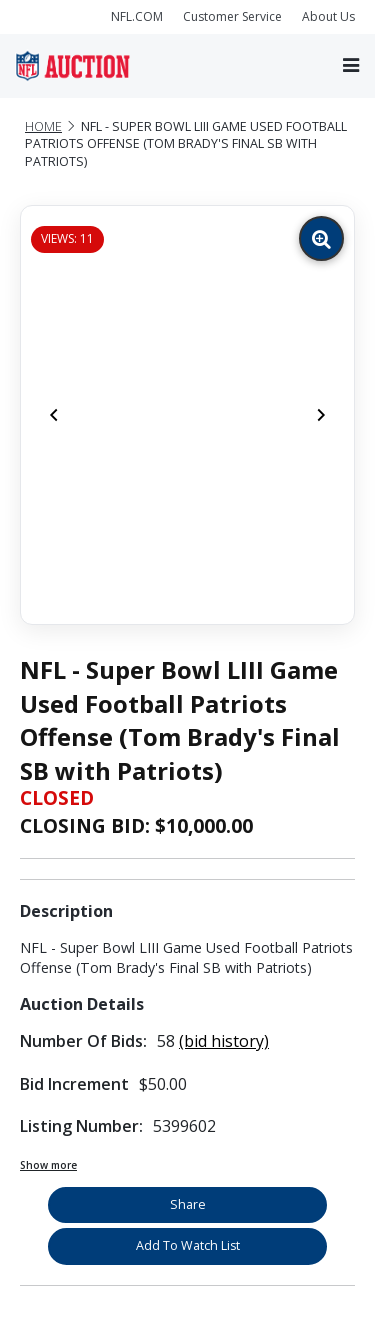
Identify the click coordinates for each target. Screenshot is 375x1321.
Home (43, 126)
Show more (48, 1165)
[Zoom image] (321, 238)
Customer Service (232, 16)
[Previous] (54, 415)
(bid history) (224, 1041)
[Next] (321, 415)
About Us (328, 16)
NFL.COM (137, 16)
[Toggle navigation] (351, 65)
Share (188, 1204)
